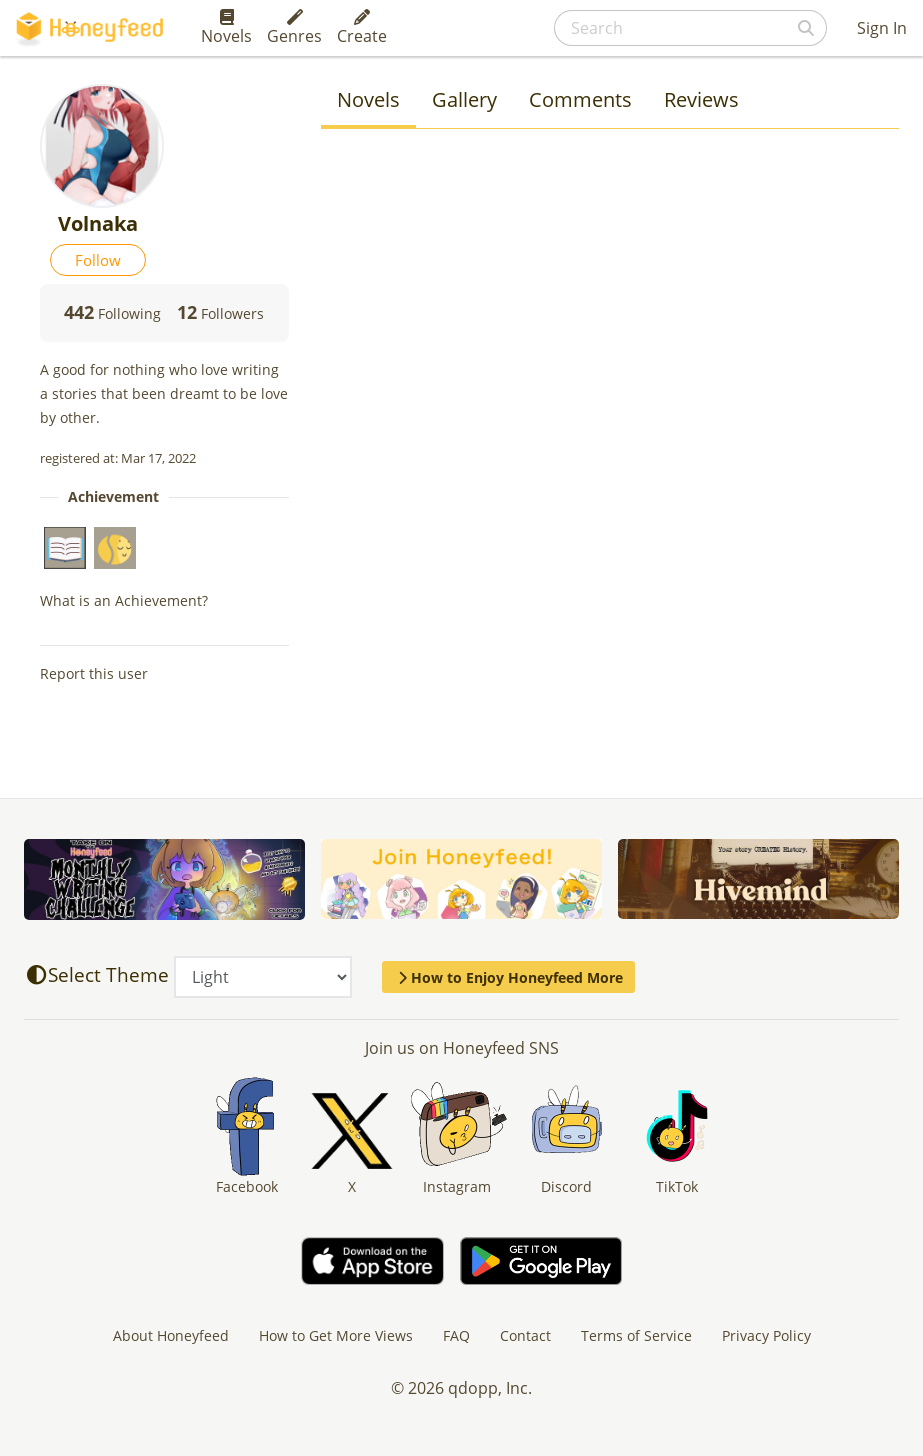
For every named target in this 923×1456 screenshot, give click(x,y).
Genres (294, 28)
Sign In (882, 28)
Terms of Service (636, 1335)
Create (362, 28)
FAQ (456, 1335)
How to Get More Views (336, 1335)
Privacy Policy (766, 1335)
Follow (98, 260)
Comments (580, 99)
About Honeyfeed (171, 1335)
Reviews (701, 99)
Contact (525, 1335)
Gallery (464, 99)
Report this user (94, 673)
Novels (226, 28)
